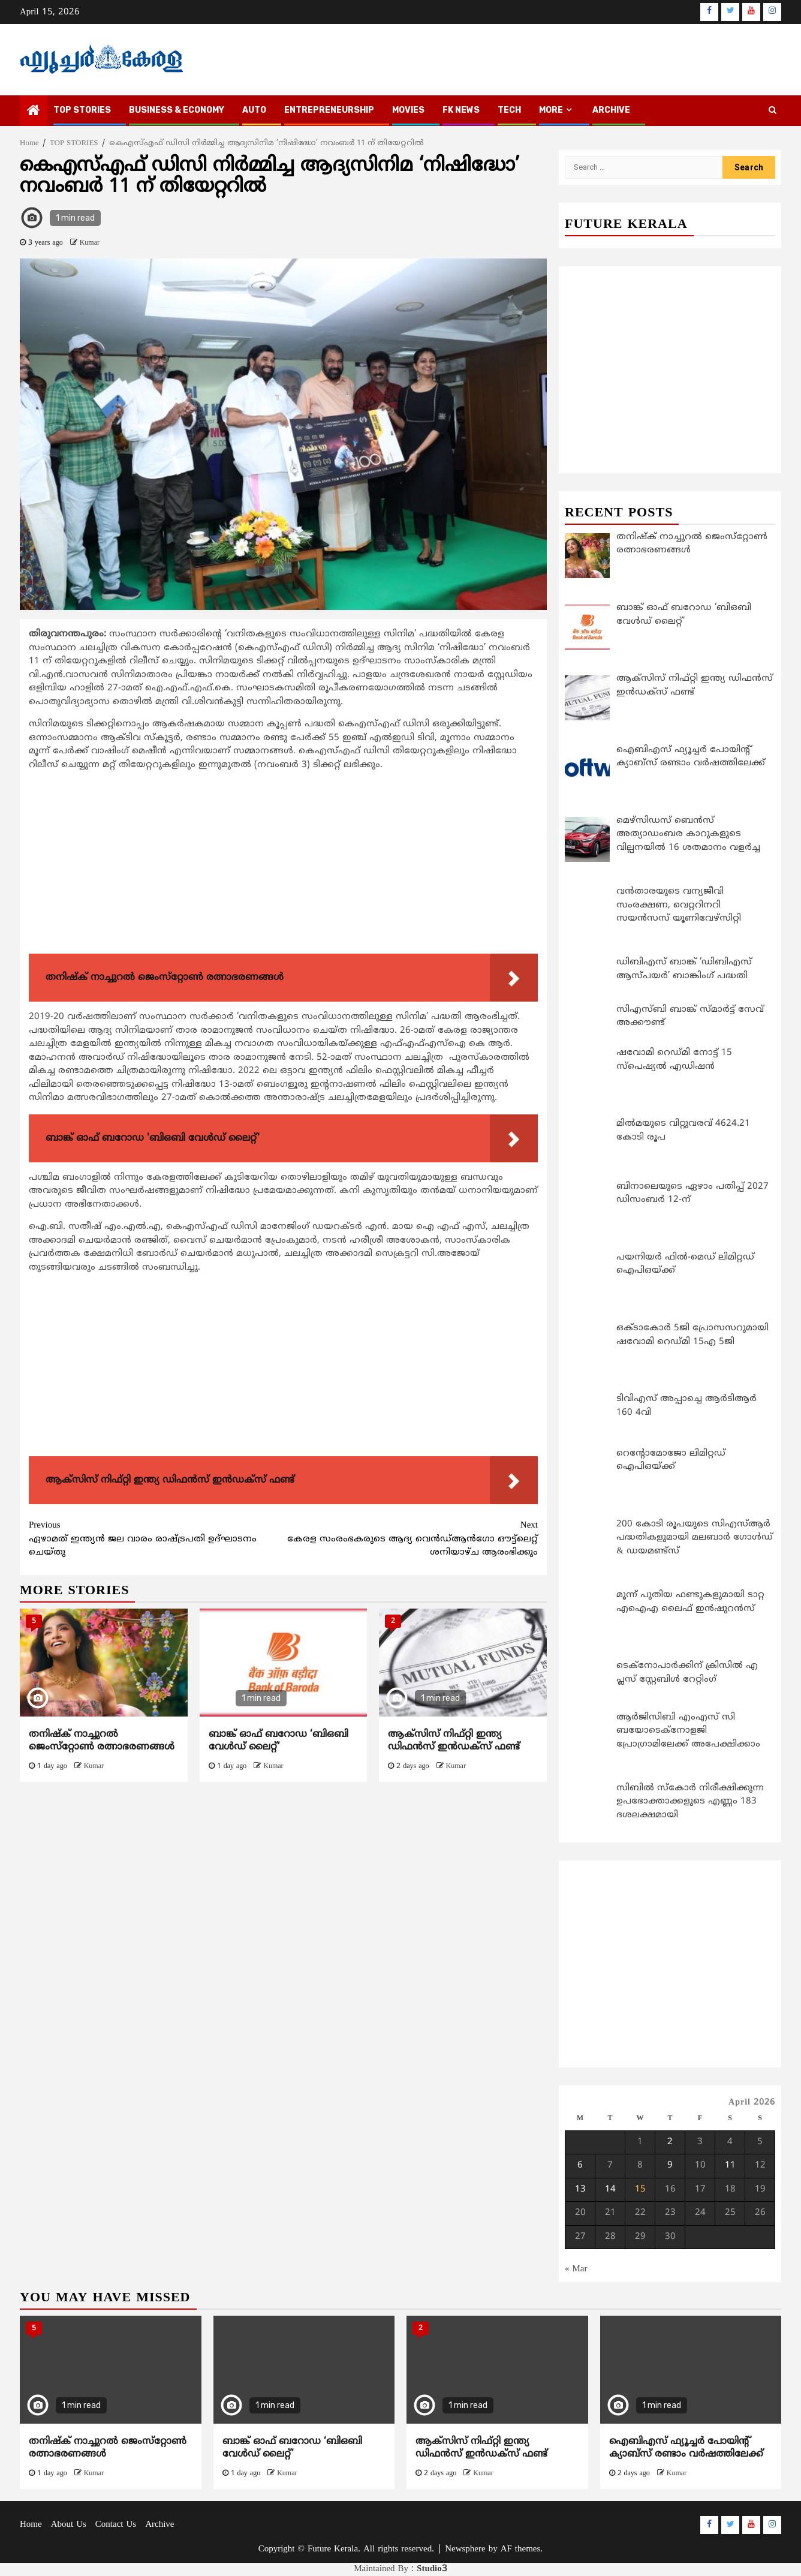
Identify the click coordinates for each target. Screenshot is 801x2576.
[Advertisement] (283, 865)
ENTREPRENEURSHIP (329, 110)
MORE (551, 110)
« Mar (576, 2269)
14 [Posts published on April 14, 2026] (610, 2189)
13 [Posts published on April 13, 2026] (580, 2189)
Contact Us (115, 2524)
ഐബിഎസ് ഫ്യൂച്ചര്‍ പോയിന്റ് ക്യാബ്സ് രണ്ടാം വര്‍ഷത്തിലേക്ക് (686, 2448)
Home (31, 2524)
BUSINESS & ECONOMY (176, 110)
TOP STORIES (82, 110)
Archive (611, 110)
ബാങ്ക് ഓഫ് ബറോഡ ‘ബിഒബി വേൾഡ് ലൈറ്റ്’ (278, 1741)
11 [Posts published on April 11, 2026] (730, 2165)
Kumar (90, 243)
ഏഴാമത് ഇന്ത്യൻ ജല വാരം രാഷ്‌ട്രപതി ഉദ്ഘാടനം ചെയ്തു (156, 1538)
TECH (509, 110)
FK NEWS (461, 110)
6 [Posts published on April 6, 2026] (580, 2165)
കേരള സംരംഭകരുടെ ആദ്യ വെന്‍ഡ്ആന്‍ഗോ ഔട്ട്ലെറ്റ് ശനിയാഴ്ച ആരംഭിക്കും (411, 1538)
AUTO (254, 110)
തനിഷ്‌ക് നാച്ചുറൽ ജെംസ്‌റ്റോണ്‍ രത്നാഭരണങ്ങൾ (101, 1741)
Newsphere (465, 2549)
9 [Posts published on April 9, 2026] (670, 2165)
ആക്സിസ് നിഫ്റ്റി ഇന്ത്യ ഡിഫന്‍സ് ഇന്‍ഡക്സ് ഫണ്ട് (454, 1741)
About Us (68, 2524)
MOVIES (408, 110)
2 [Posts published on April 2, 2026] (670, 2142)
